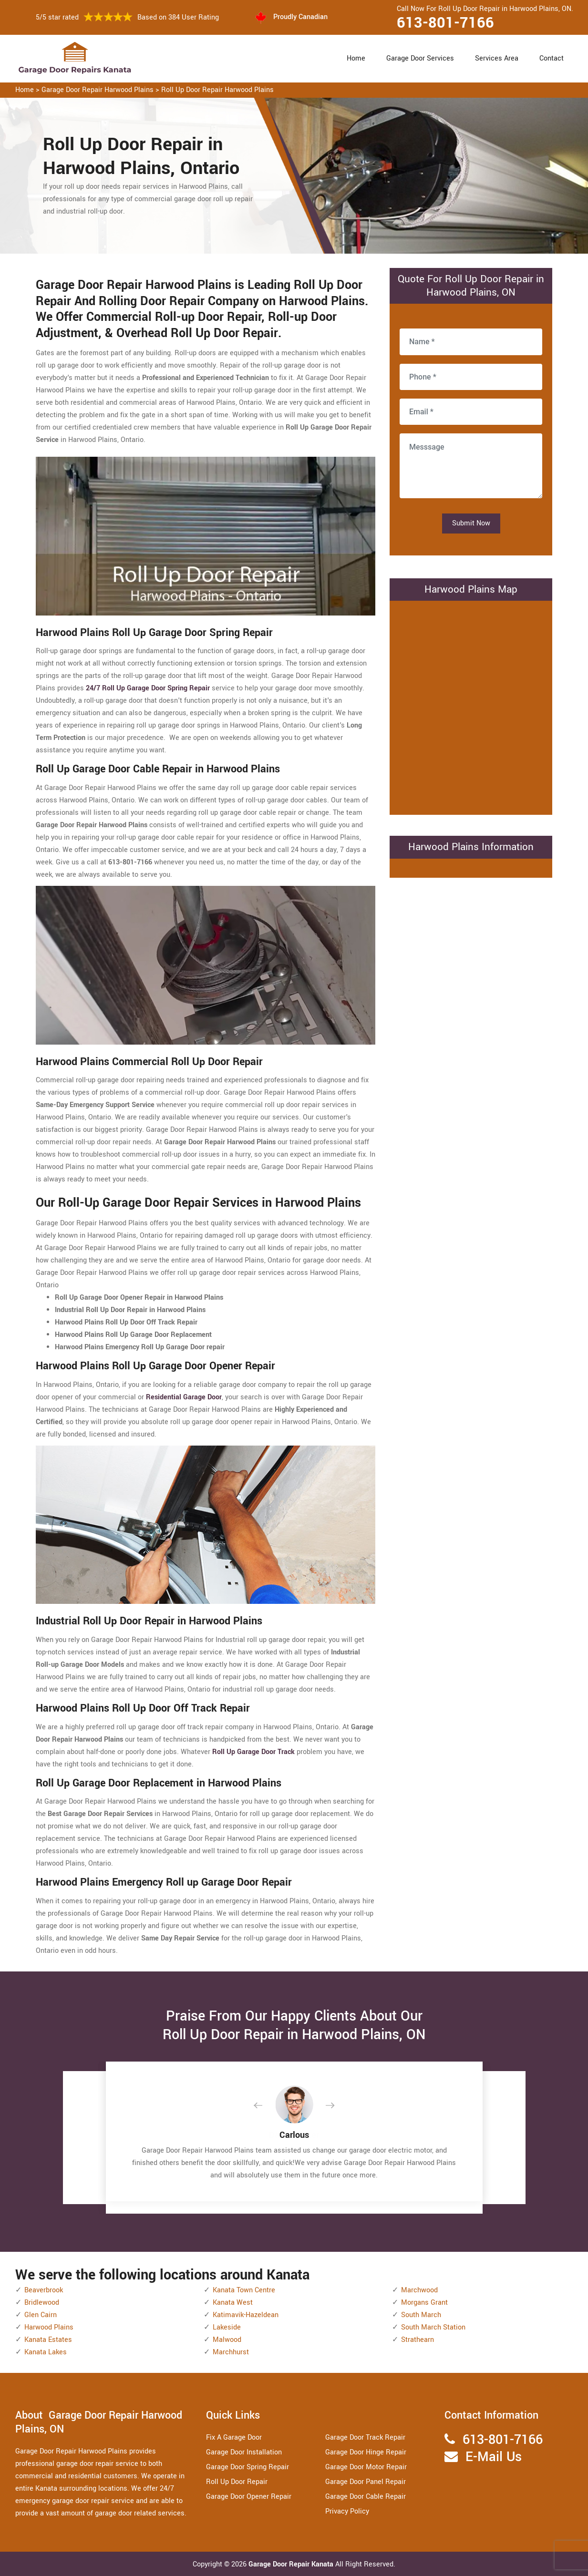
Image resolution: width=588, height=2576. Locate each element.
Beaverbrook (43, 2290)
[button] (266, 2106)
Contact (551, 58)
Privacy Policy (347, 2511)
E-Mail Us (493, 2457)
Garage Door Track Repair (365, 2437)
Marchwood (419, 2290)
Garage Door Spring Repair (247, 2467)
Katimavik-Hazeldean (246, 2315)
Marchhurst (231, 2352)
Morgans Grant (424, 2303)
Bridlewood (41, 2303)
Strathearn (417, 2340)
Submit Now (471, 523)
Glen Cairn (40, 2315)
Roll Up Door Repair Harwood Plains (217, 90)
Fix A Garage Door (234, 2437)
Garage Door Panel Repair (365, 2482)
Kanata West (233, 2303)
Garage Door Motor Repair (366, 2467)
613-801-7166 (445, 22)
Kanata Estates (48, 2340)
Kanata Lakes (45, 2352)
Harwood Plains (48, 2327)
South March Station (433, 2327)
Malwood (227, 2340)
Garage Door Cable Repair (365, 2497)
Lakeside (227, 2327)
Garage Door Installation (244, 2452)
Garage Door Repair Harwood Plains (97, 90)
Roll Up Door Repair (237, 2482)
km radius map (471, 705)
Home (356, 58)
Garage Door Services (420, 58)
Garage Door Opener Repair (248, 2497)
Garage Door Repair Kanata (291, 2564)
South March (421, 2315)
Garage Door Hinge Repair (365, 2452)
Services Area (496, 58)
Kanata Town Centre (244, 2290)
